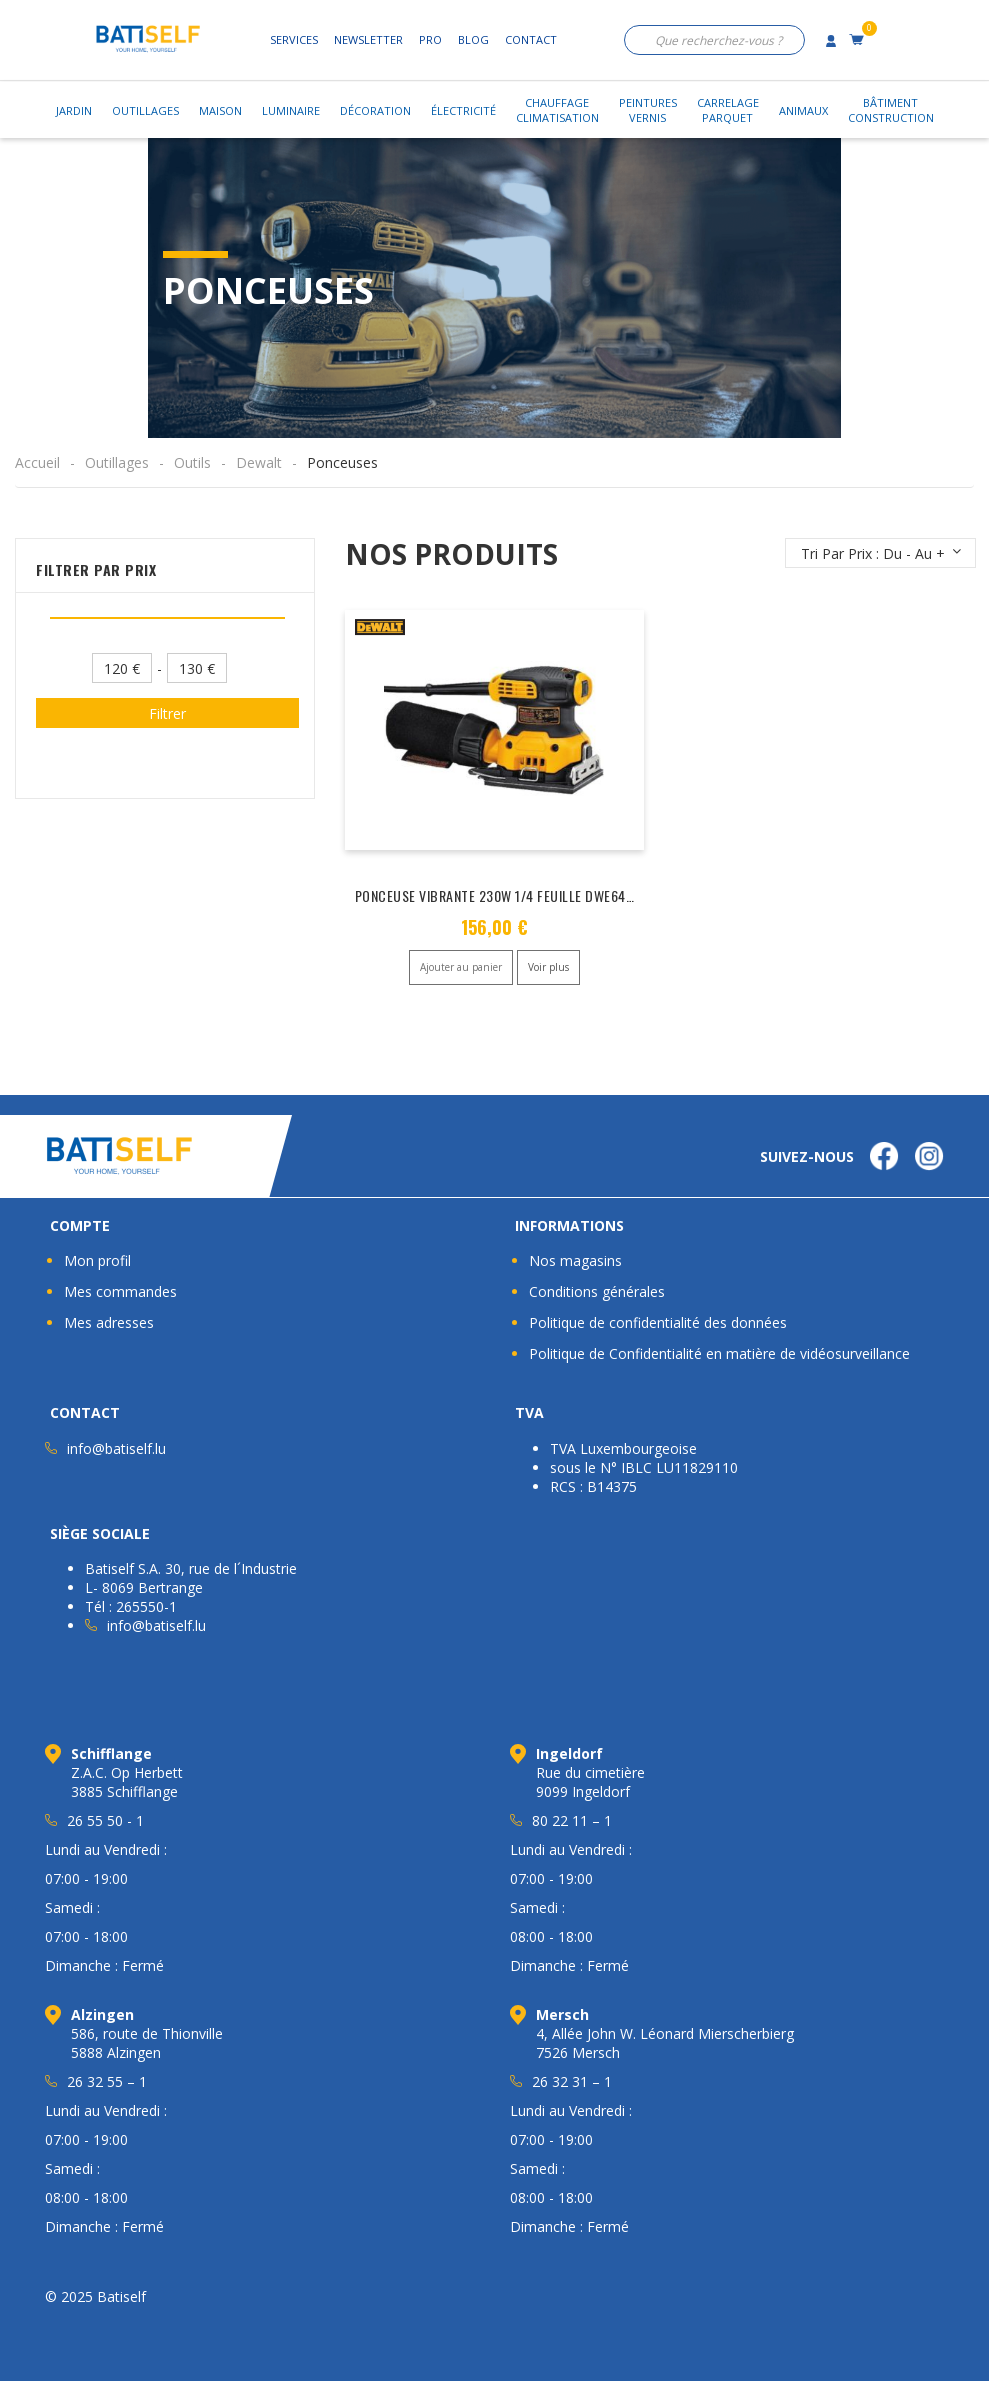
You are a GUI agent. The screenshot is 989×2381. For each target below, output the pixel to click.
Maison (220, 110)
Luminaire (291, 110)
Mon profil (97, 1260)
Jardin (74, 110)
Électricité (463, 110)
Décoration (375, 110)
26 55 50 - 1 (105, 1820)
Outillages (145, 110)
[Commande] (880, 553)
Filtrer (167, 713)
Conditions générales (597, 1291)
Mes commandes (120, 1291)
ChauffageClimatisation (557, 110)
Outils (192, 462)
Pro (430, 39)
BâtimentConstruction (891, 110)
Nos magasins (575, 1260)
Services (294, 39)
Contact (531, 39)
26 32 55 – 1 (107, 2081)
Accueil (37, 462)
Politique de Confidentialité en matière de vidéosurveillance (719, 1353)
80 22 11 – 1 (572, 1820)
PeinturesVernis (648, 110)
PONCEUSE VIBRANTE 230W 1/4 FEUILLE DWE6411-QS (507, 895)
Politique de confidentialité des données (658, 1322)
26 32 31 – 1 (572, 2081)
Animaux (803, 110)
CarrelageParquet (728, 110)
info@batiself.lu (116, 1448)
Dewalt (259, 462)
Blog (473, 39)
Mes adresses (109, 1322)
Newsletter (368, 39)
